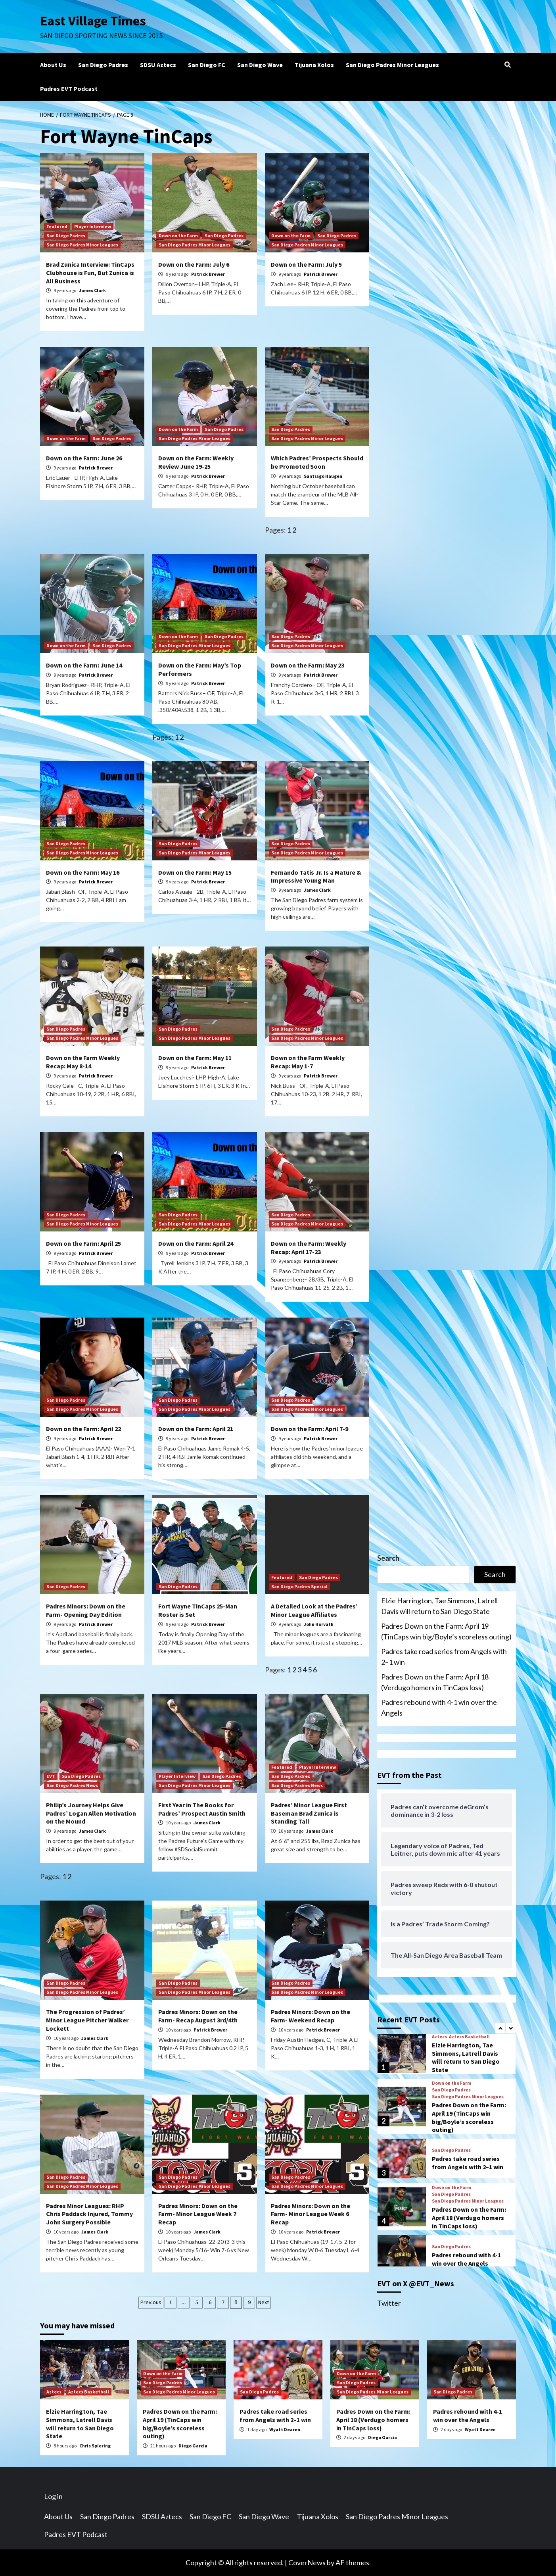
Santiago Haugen (323, 476)
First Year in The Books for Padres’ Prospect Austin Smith (201, 1809)
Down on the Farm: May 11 (195, 1058)
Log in (53, 2496)
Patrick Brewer (208, 274)
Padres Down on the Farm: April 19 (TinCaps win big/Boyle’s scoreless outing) (446, 1631)
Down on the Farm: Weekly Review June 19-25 (196, 462)
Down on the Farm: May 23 (307, 665)
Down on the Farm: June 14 (84, 665)
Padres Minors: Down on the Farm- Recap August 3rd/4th (198, 2016)
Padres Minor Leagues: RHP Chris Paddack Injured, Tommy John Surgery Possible (89, 2214)
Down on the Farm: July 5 (306, 264)
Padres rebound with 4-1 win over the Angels (439, 1707)
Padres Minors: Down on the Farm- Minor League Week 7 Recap (198, 2214)
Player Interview (92, 226)
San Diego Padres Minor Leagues (392, 65)
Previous (150, 2302)
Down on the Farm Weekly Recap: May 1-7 (308, 1062)
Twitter (389, 2303)
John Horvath (319, 1624)
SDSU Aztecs (158, 65)
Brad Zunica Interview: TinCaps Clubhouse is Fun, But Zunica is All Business (90, 272)
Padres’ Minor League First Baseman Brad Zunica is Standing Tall (309, 1813)
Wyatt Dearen (284, 2429)
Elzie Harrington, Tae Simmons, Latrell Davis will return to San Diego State (439, 1606)
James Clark (92, 290)
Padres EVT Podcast (69, 88)
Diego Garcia (192, 2446)
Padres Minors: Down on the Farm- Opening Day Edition (85, 1610)
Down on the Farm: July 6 (193, 264)
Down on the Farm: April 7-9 (309, 1429)
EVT (50, 1776)
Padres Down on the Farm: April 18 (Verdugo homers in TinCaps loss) (435, 1682)
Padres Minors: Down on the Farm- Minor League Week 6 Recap (310, 2214)
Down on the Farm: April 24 (195, 1243)
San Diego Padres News (72, 1785)
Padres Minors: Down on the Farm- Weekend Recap (310, 2016)
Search (388, 1558)
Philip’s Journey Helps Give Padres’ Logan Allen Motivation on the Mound (91, 1813)
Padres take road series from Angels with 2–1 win (444, 1656)
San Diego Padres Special (299, 1586)
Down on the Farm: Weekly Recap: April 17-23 (308, 1247)
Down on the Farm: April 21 (195, 1429)
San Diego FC (206, 65)
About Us (53, 65)
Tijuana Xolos (314, 65)
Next (263, 2302)
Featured (56, 226)
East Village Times (94, 20)
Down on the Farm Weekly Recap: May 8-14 (83, 1062)
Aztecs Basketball (469, 2036)
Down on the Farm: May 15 (195, 872)
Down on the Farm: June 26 (84, 458)
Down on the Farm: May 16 (82, 872)
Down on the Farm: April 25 (83, 1243)
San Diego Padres (103, 65)
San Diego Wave (260, 65)
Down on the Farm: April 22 (83, 1429)
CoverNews (307, 2562)
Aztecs (439, 2036)
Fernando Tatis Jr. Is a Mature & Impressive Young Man (316, 876)
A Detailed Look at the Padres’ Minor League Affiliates (314, 1610)
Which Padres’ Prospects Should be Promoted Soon (317, 462)
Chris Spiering (95, 2446)
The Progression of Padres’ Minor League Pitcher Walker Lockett (87, 2020)
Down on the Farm (178, 236)
